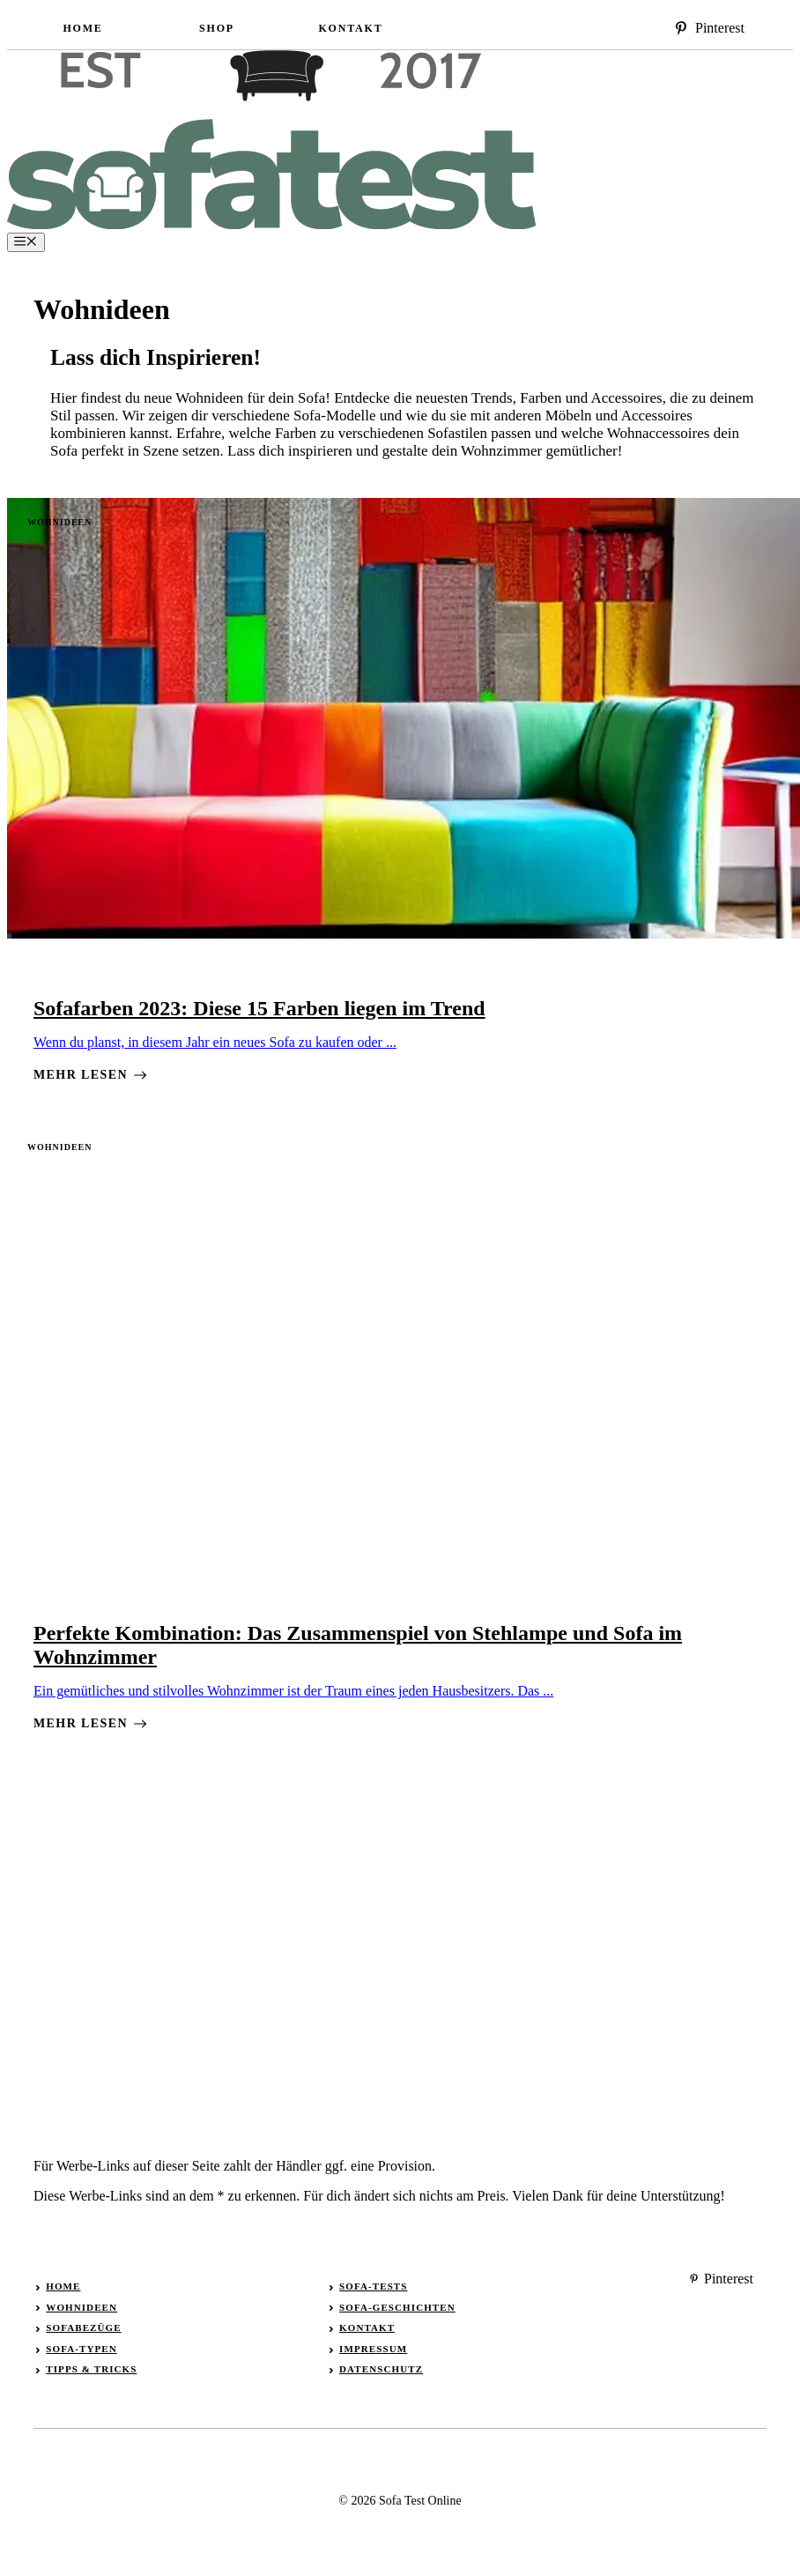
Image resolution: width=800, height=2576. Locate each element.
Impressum (373, 2348)
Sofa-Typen (81, 2348)
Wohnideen (59, 522)
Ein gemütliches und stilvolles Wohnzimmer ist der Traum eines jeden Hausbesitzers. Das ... (293, 1690)
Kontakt (350, 28)
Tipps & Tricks (91, 2369)
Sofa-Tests (373, 2286)
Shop (216, 28)
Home (82, 28)
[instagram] (709, 28)
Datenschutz (381, 2369)
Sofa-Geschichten (397, 2307)
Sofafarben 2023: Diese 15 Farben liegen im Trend (259, 1008)
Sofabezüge (83, 2327)
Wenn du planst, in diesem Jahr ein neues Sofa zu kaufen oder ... (214, 1042)
